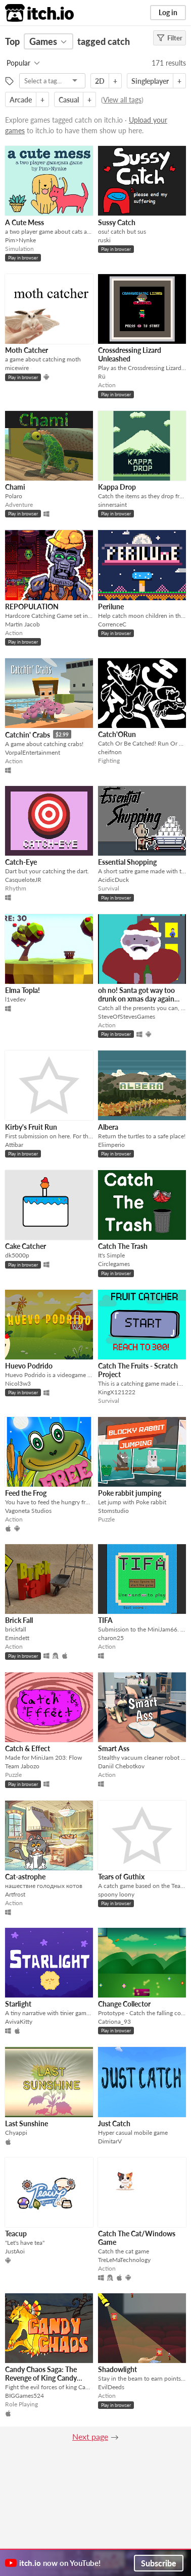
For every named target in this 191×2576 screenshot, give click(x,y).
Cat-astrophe (25, 1876)
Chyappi (16, 2132)
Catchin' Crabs (27, 734)
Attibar (14, 1144)
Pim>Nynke (20, 240)
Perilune (111, 606)
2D (100, 81)
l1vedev (15, 999)
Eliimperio (111, 1144)
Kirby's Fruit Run (31, 1127)
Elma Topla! (22, 990)
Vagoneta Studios (28, 1510)
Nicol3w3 (18, 1383)
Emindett (17, 1638)
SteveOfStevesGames (126, 1016)
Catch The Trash (123, 1246)
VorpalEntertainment (32, 752)
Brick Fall (19, 1620)
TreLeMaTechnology (124, 2260)
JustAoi (15, 2251)
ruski (104, 240)
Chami (15, 487)
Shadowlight (117, 2369)
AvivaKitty (18, 2021)
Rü (102, 376)
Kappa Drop (117, 487)
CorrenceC (112, 624)
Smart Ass (113, 1748)
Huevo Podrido (29, 1365)
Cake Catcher (25, 1246)
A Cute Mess (24, 222)
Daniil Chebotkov (121, 1766)
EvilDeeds (111, 2387)
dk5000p (17, 1255)
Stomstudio (113, 1510)
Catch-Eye (21, 862)
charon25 (111, 1638)
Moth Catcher (26, 350)
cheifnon (110, 752)
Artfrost (15, 1894)
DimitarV (110, 2141)
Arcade (21, 99)
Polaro (13, 496)
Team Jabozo (22, 1766)
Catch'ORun (117, 734)
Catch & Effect (27, 1748)
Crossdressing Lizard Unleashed (129, 354)
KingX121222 (116, 1392)
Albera (108, 1127)
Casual (69, 99)
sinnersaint (112, 504)
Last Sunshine (26, 2123)
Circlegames (114, 1264)
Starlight (18, 2004)
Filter (169, 38)
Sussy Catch (116, 222)
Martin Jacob (22, 624)
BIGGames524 (24, 2395)
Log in (168, 12)
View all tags (122, 99)
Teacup (16, 2233)
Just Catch (114, 2123)
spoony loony (116, 1894)
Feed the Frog (25, 1493)
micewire (17, 368)
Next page (90, 2436)
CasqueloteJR (23, 879)
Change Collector (124, 2004)
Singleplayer (150, 81)
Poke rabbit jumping (129, 1493)
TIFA (105, 1620)
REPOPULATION (32, 606)
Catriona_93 (114, 2021)
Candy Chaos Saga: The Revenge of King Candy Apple (41, 2378)
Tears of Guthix (121, 1876)
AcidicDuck (113, 879)
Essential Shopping (127, 862)
